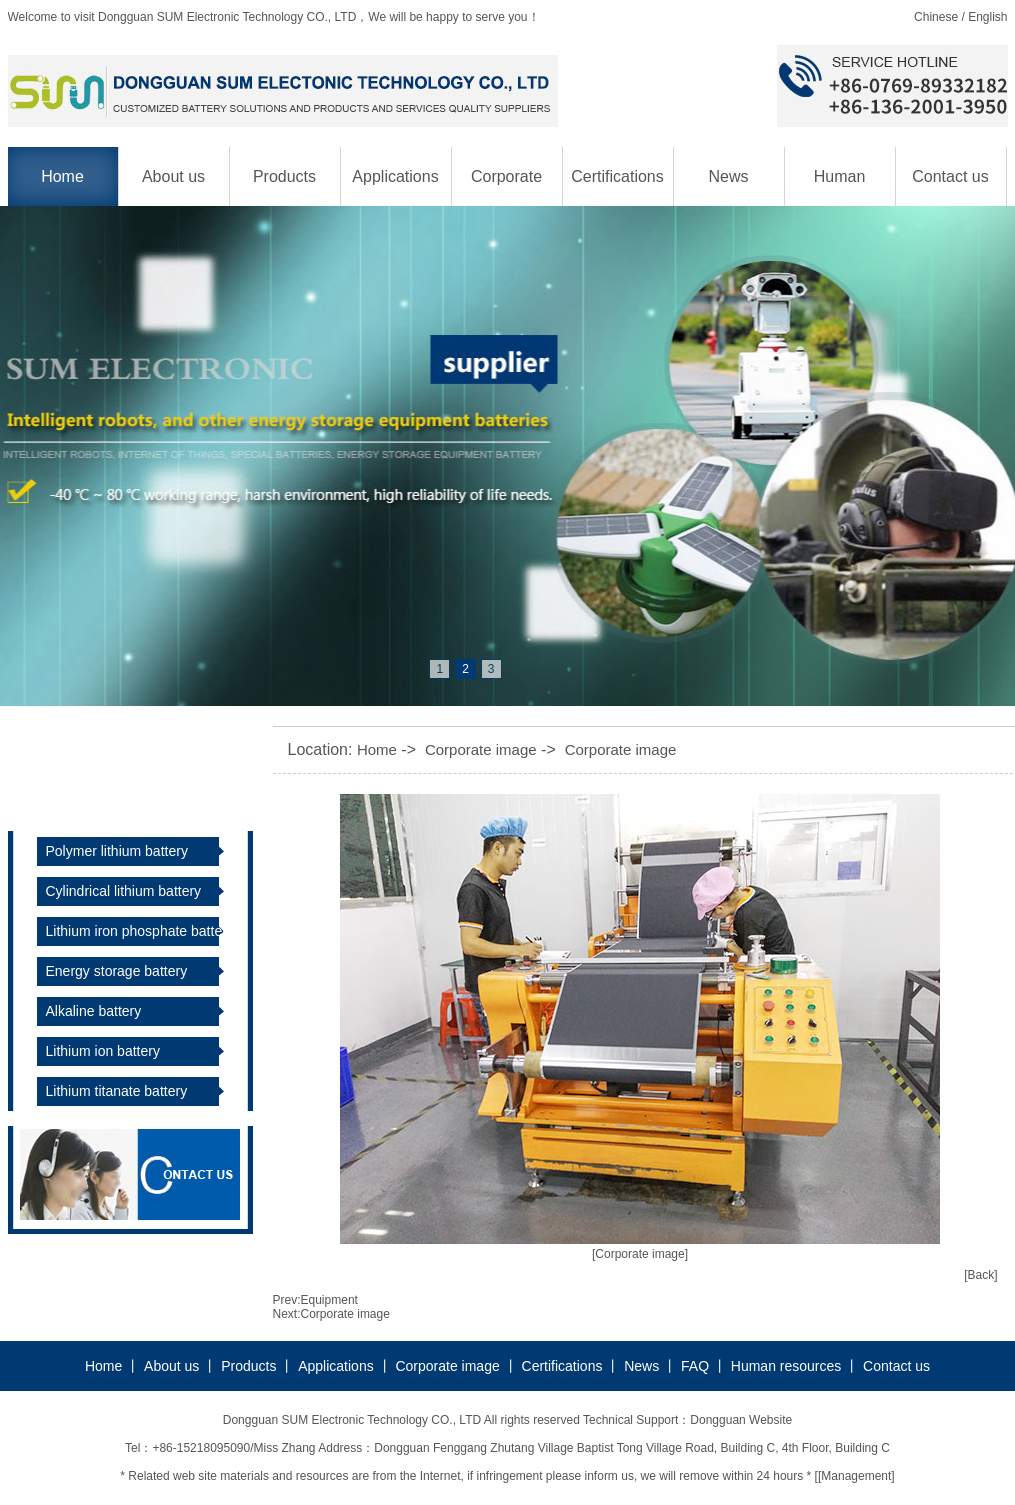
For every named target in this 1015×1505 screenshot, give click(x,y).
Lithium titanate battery (117, 1091)
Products (284, 176)
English (987, 17)
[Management (854, 1476)
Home (62, 176)
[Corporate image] (640, 1254)
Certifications (617, 176)
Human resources (839, 187)
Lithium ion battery (103, 1051)
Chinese (936, 17)
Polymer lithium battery (117, 851)
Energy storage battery (117, 971)
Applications (395, 176)
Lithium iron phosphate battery (140, 931)
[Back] (980, 1275)
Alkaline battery (94, 1011)
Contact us (950, 176)
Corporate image (506, 187)
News (728, 176)
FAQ (695, 1366)
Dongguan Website (741, 1420)
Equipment (329, 1300)
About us (173, 176)
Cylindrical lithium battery (124, 891)
